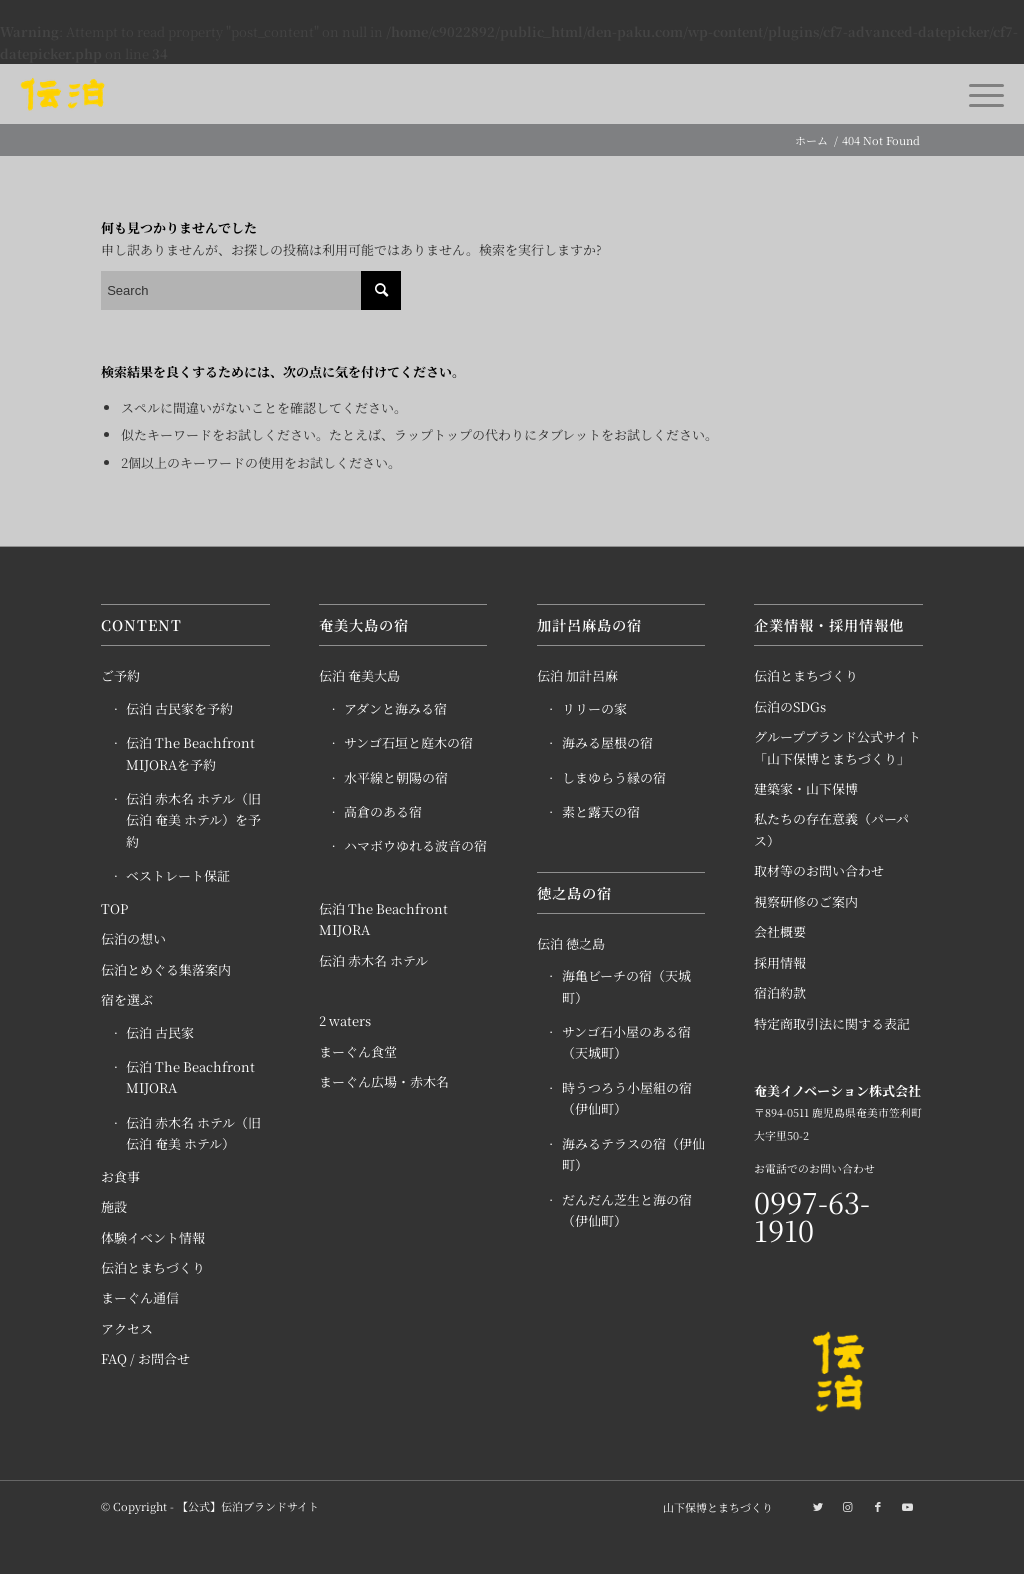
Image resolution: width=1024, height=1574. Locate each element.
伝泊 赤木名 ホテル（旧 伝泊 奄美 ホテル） (193, 1133)
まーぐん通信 (140, 1297)
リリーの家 (594, 708)
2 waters (345, 1020)
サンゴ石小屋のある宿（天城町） (626, 1042)
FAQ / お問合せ (145, 1358)
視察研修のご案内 (806, 901)
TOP (114, 908)
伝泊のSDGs (790, 706)
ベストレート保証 (178, 875)
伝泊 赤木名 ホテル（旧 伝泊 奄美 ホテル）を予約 (193, 820)
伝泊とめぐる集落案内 (166, 969)
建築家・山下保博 (806, 788)
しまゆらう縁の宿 (614, 777)
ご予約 (120, 675)
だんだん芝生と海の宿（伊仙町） (627, 1210)
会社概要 (780, 931)
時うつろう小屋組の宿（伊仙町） (627, 1098)
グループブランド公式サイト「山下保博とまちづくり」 (837, 747)
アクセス (127, 1328)
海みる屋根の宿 (607, 742)
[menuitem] (713, 1507)
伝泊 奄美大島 (359, 675)
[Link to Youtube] (908, 1506)
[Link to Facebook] (878, 1506)
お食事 (120, 1176)
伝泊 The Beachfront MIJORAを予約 (190, 753)
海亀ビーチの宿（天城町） (626, 986)
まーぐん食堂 (358, 1051)
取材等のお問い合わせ (819, 870)
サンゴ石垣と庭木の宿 (408, 742)
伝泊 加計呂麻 (577, 675)
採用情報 (780, 962)
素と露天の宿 (601, 811)
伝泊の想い (133, 938)
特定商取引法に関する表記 (832, 1023)
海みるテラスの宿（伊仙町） (633, 1154)
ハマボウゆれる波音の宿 (415, 845)
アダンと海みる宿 (395, 708)
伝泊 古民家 (160, 1032)
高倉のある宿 (383, 811)
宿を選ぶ (127, 999)
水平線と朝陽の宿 (396, 777)
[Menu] (980, 94)
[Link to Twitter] (818, 1506)
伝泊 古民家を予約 (179, 708)
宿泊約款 (780, 992)
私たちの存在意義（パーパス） (831, 829)
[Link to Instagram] (848, 1506)
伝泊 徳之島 (571, 943)
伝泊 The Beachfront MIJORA (190, 1077)
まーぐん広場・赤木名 (384, 1081)
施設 (114, 1206)
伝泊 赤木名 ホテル (373, 960)
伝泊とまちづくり (153, 1267)
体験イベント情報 (153, 1237)
